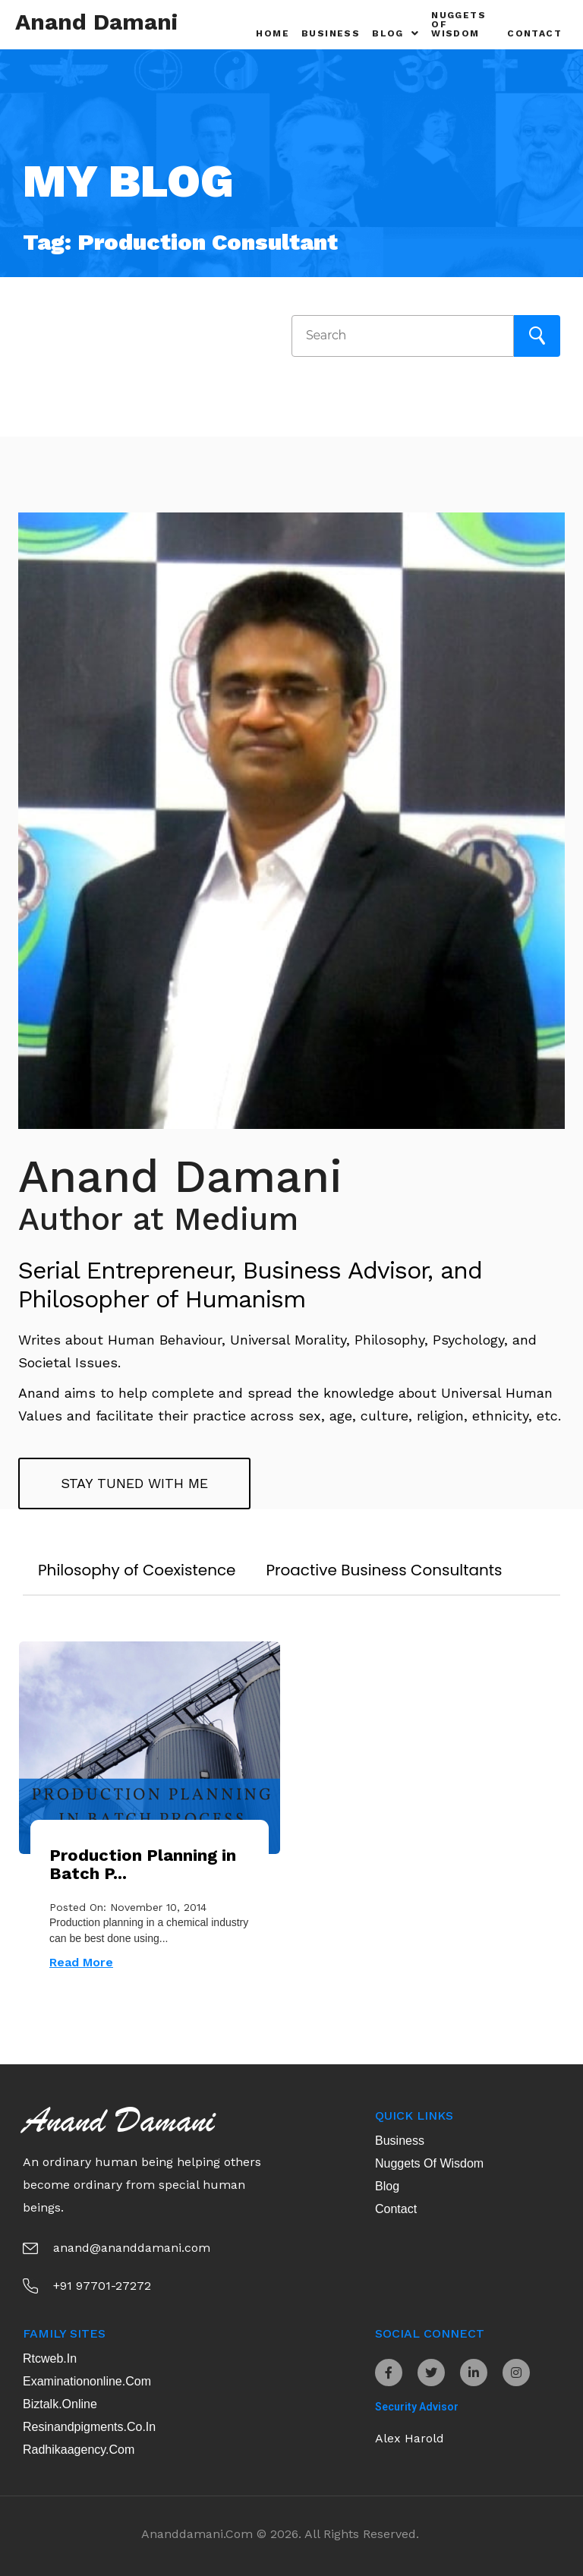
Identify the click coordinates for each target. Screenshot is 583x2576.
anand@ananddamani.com (131, 2247)
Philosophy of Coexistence (137, 1570)
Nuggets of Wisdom (458, 24)
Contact (534, 33)
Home (272, 33)
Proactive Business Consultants (384, 1570)
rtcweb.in (50, 2358)
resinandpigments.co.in (89, 2426)
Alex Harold (409, 2438)
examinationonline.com (87, 2381)
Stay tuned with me (134, 1483)
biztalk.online (60, 2404)
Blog (395, 33)
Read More (81, 1962)
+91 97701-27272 (102, 2285)
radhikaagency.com (78, 2449)
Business (330, 33)
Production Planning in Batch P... (142, 1864)
